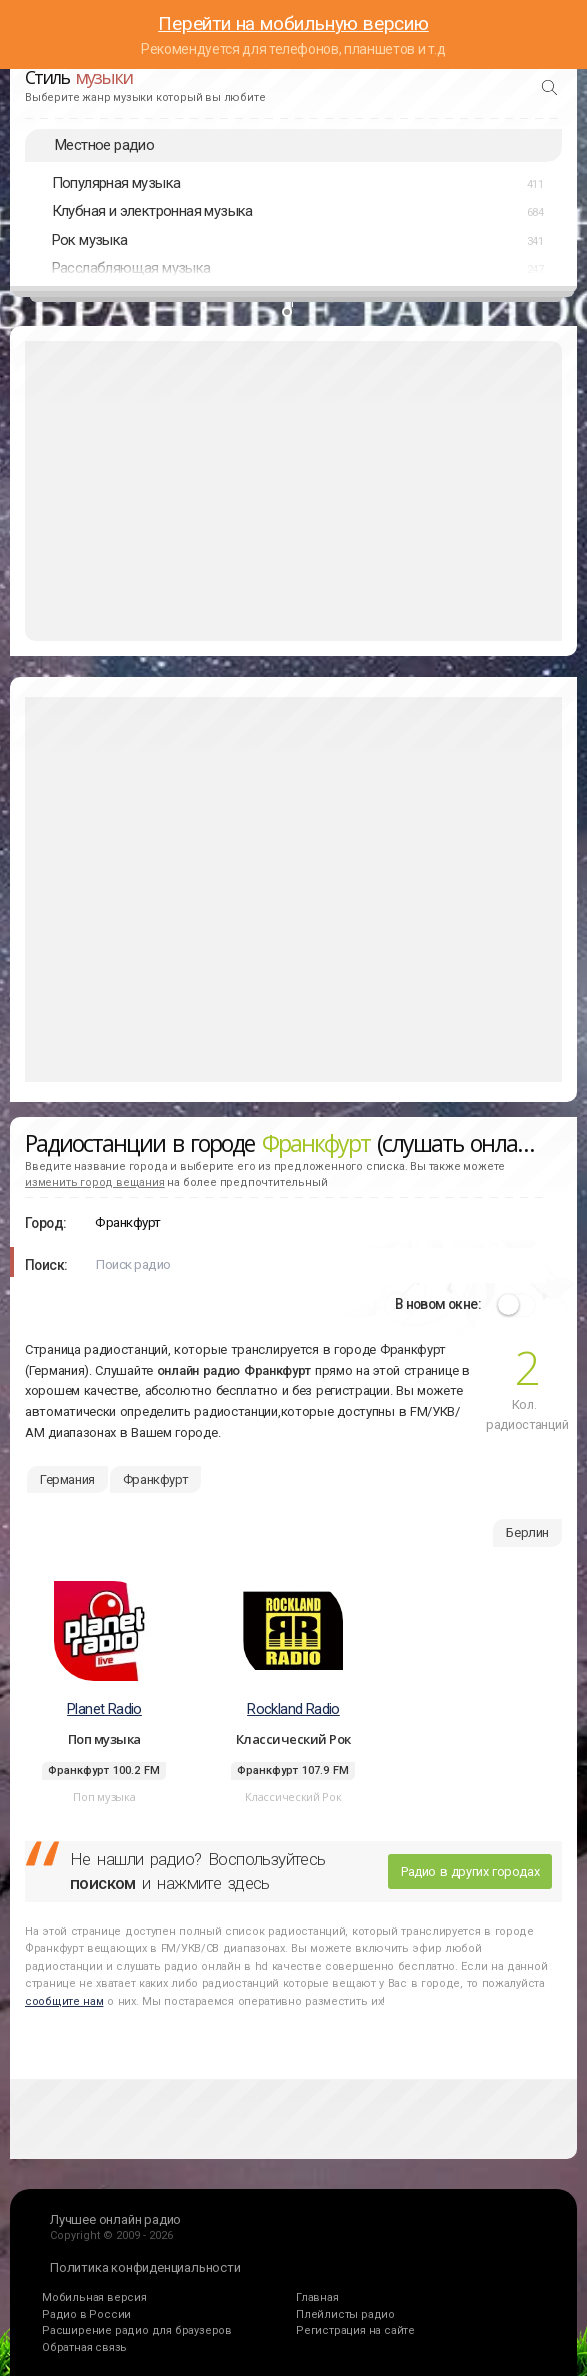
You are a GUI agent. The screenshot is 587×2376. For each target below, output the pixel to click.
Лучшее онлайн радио (115, 2219)
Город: (45, 1223)
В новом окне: (438, 1304)
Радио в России (86, 2314)
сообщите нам (64, 2001)
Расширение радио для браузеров (137, 2330)
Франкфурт (155, 1479)
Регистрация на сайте (355, 2330)
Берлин (527, 1532)
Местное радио (104, 145)
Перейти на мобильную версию (293, 23)
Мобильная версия (94, 2297)
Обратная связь (84, 2347)
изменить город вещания (95, 1182)
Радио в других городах (470, 1871)
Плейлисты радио (345, 2314)
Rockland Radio (293, 1709)
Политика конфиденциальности (145, 2267)
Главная (317, 2297)
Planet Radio (104, 1709)
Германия (67, 1479)
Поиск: (46, 1265)
